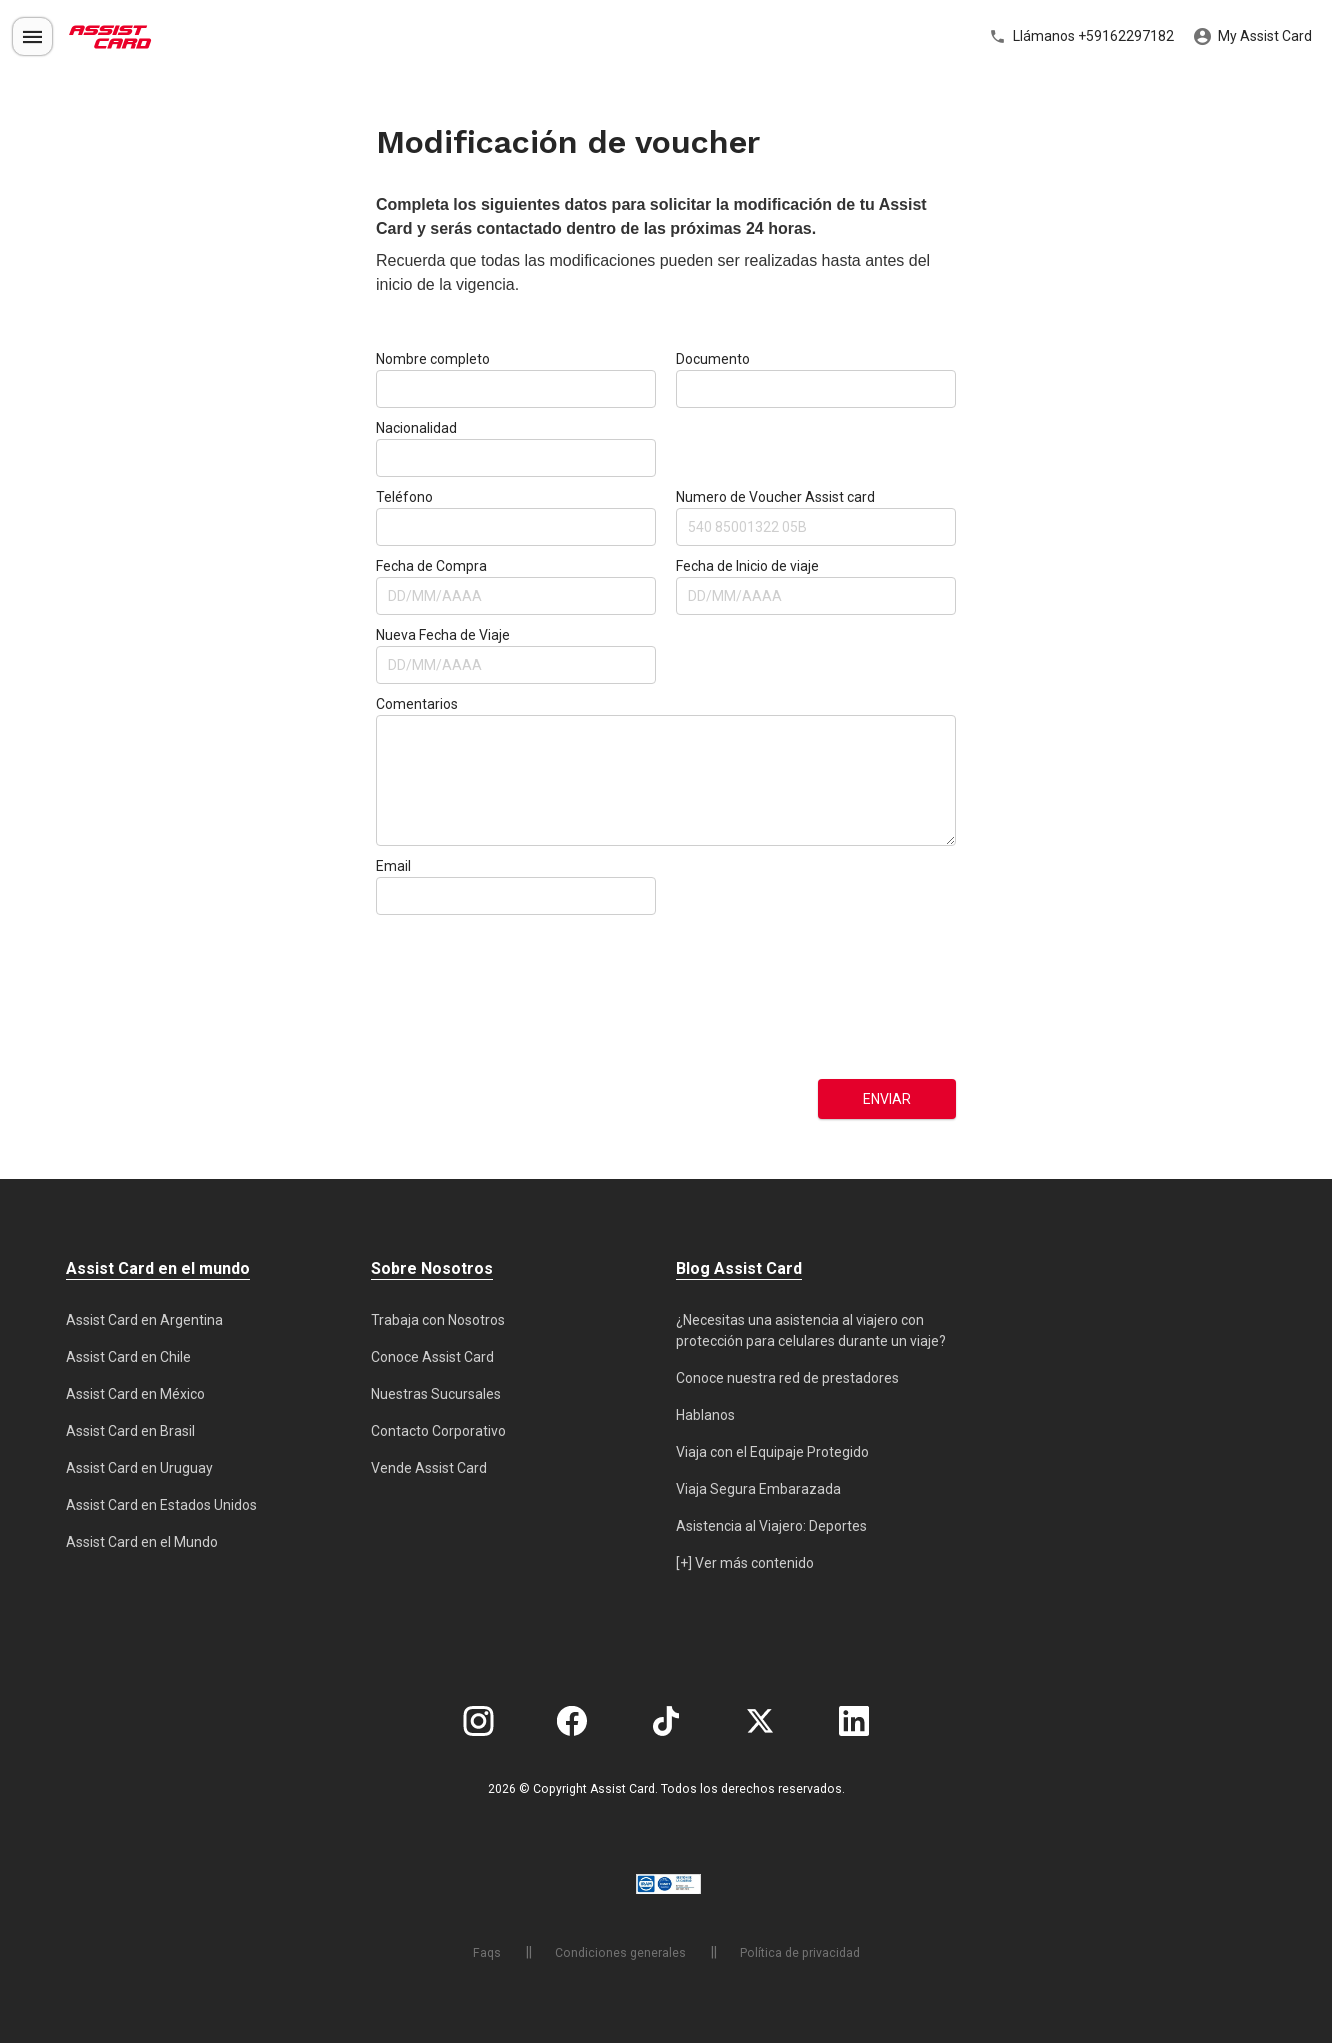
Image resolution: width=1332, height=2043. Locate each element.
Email (393, 866)
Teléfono (404, 497)
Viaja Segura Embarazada (758, 1489)
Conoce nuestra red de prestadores (787, 1378)
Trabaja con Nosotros (438, 1320)
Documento (713, 359)
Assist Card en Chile (128, 1357)
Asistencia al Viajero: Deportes (771, 1526)
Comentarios (417, 704)
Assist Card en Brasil (130, 1431)
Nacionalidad (416, 428)
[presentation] (458, 997)
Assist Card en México (135, 1394)
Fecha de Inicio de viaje (747, 566)
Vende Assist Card (429, 1468)
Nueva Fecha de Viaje (443, 635)
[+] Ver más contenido (745, 1563)
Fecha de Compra (431, 566)
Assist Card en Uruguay (139, 1468)
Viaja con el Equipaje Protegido (772, 1452)
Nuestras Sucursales (436, 1394)
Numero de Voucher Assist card (775, 497)
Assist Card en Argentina (144, 1320)
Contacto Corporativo (438, 1431)
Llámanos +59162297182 (1081, 37)
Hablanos (705, 1415)
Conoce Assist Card (432, 1357)
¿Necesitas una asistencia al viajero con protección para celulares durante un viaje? (811, 1330)
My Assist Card (1253, 37)
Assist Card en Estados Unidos (161, 1505)
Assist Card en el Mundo (142, 1542)
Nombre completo (433, 359)
